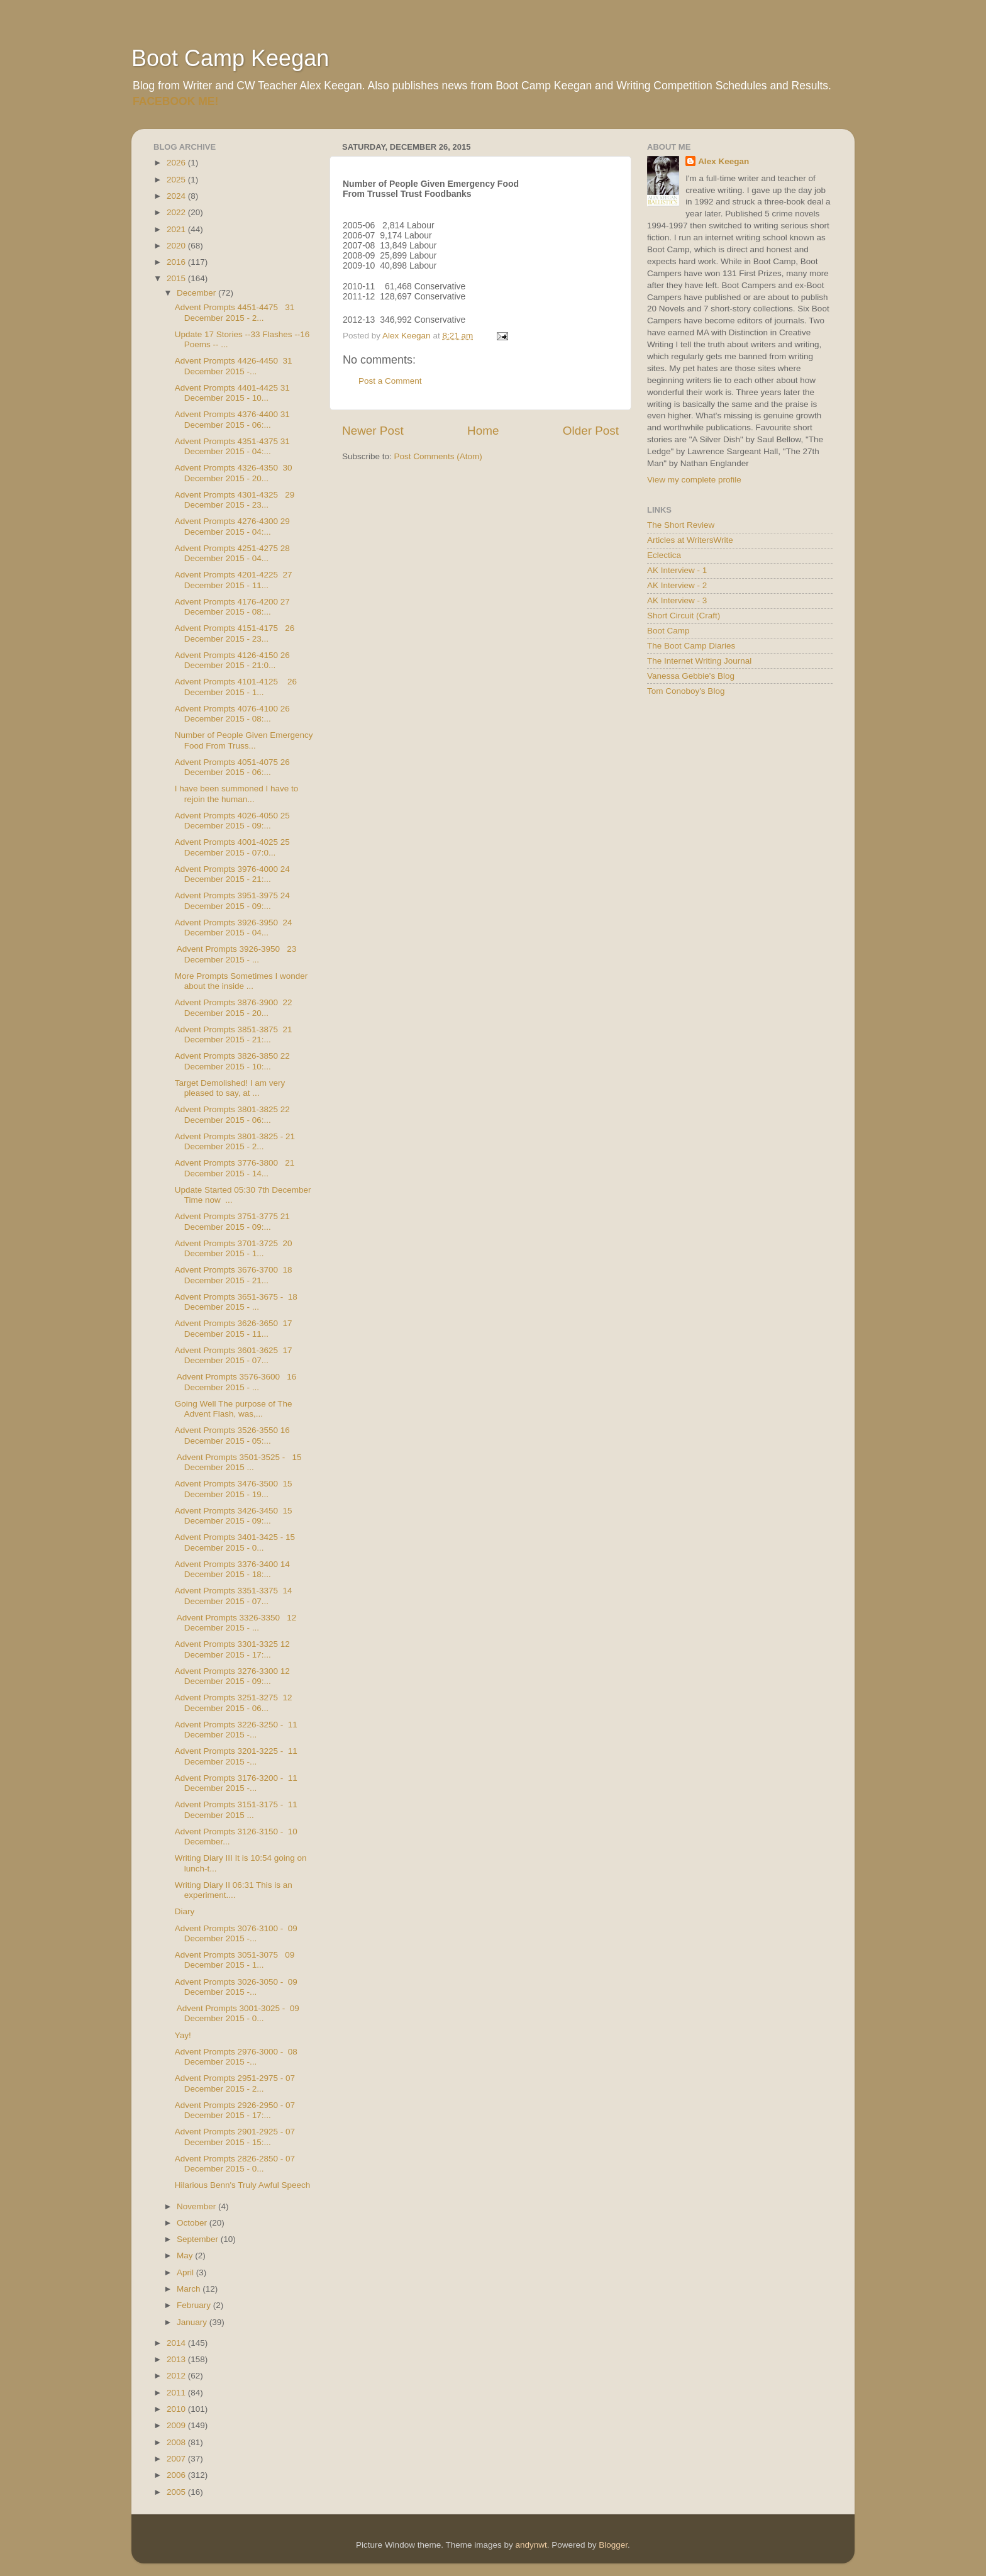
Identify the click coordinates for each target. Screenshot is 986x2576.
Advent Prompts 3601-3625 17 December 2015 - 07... (233, 1355)
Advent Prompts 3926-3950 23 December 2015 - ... (236, 954)
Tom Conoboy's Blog (685, 691)
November (197, 2206)
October (193, 2223)
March (189, 2289)
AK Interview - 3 (677, 600)
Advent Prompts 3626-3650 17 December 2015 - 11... (233, 1328)
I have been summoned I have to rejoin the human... (237, 793)
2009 (177, 2425)
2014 (177, 2343)
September (199, 2239)
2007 (177, 2458)
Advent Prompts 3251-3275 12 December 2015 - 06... (233, 1702)
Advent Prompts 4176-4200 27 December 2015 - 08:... (232, 606)
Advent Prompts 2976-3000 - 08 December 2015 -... (236, 2056)
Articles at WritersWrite (690, 540)
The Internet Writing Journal (699, 661)
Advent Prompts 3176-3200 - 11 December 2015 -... (236, 1783)
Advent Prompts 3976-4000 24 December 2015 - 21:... (232, 874)
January (193, 2322)
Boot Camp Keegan (230, 58)
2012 (177, 2375)
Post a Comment (390, 381)
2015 (177, 278)
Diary (185, 1911)
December (197, 293)
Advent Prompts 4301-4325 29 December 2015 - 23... (235, 500)
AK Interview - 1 (677, 570)
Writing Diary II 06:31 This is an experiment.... (233, 1890)
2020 (177, 245)
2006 (177, 2475)
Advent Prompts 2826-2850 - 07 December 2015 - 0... (235, 2163)
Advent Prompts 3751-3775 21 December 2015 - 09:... (232, 1221)
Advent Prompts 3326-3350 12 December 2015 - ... (236, 1622)
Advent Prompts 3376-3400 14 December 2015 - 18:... (232, 1569)
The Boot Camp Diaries (691, 645)
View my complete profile (694, 479)
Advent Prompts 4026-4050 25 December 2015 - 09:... (232, 820)
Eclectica (664, 555)
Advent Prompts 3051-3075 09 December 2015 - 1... (235, 1960)
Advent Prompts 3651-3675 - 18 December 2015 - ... (236, 1302)
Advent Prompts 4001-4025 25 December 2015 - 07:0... (232, 847)
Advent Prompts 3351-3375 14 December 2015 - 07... (233, 1595)
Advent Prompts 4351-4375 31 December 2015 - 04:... (232, 446)
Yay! (183, 2035)
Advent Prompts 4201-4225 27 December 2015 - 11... (233, 579)
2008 (177, 2442)
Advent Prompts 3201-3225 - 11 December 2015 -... (236, 1756)
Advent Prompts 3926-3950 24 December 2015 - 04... (233, 927)
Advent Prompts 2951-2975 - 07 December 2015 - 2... (235, 2083)
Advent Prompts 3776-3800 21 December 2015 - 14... (235, 1168)
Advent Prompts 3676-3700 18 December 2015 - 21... (233, 1275)
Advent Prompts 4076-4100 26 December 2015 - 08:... (232, 713)
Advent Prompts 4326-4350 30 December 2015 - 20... (233, 472)
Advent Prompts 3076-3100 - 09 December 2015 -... (236, 1933)
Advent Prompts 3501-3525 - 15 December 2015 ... (238, 1462)
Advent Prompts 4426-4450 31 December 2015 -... (233, 366)
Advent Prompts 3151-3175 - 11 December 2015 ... (236, 1809)
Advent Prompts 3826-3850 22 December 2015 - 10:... (232, 1061)
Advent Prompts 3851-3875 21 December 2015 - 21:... (233, 1034)
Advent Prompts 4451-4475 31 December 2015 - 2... (235, 312)
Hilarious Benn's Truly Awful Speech (242, 2185)
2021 (177, 229)
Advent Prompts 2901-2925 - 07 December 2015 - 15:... (235, 2136)
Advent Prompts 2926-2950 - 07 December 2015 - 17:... (235, 2110)
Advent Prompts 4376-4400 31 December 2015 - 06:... (232, 419)
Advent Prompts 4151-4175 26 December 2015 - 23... (235, 633)
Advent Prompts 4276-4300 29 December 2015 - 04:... (232, 526)
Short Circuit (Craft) (683, 615)
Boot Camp (668, 630)
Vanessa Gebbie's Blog (690, 676)
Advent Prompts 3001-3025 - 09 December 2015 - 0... (237, 2013)
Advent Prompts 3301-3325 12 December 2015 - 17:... (232, 1649)
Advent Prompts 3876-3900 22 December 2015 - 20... (233, 1007)
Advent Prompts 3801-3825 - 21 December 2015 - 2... (235, 1141)
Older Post (591, 430)
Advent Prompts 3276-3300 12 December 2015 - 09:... (232, 1676)
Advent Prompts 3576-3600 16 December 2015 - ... (236, 1381)
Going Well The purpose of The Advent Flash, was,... (233, 1409)
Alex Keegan (723, 161)
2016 (177, 262)
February (195, 2305)
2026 (177, 162)
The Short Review (680, 525)
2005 (177, 2492)
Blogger (613, 2545)
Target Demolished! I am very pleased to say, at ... (230, 1088)
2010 (177, 2409)
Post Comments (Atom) (438, 456)
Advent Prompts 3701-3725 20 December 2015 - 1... (233, 1248)
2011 (177, 2392)
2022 (177, 212)
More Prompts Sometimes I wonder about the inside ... (241, 981)
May (186, 2255)
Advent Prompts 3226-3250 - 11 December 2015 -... (236, 1729)
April (186, 2272)
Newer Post (373, 430)
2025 (177, 179)
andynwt (530, 2545)
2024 (177, 196)
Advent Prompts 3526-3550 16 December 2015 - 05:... (232, 1435)
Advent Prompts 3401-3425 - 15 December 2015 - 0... (235, 1542)
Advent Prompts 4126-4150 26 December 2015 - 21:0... (232, 660)
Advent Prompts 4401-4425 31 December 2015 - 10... (232, 393)
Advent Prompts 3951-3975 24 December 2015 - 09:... (232, 900)
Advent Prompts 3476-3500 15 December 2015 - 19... (233, 1488)
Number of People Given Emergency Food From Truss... (244, 740)
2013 (177, 2359)
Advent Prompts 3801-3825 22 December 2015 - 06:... (232, 1114)
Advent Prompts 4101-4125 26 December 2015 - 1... (236, 686)
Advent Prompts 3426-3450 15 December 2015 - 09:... (233, 1515)
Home (483, 430)
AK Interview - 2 (677, 585)
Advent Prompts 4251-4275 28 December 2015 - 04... (232, 553)
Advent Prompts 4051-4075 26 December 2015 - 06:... (232, 767)
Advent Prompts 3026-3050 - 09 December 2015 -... (236, 1987)
